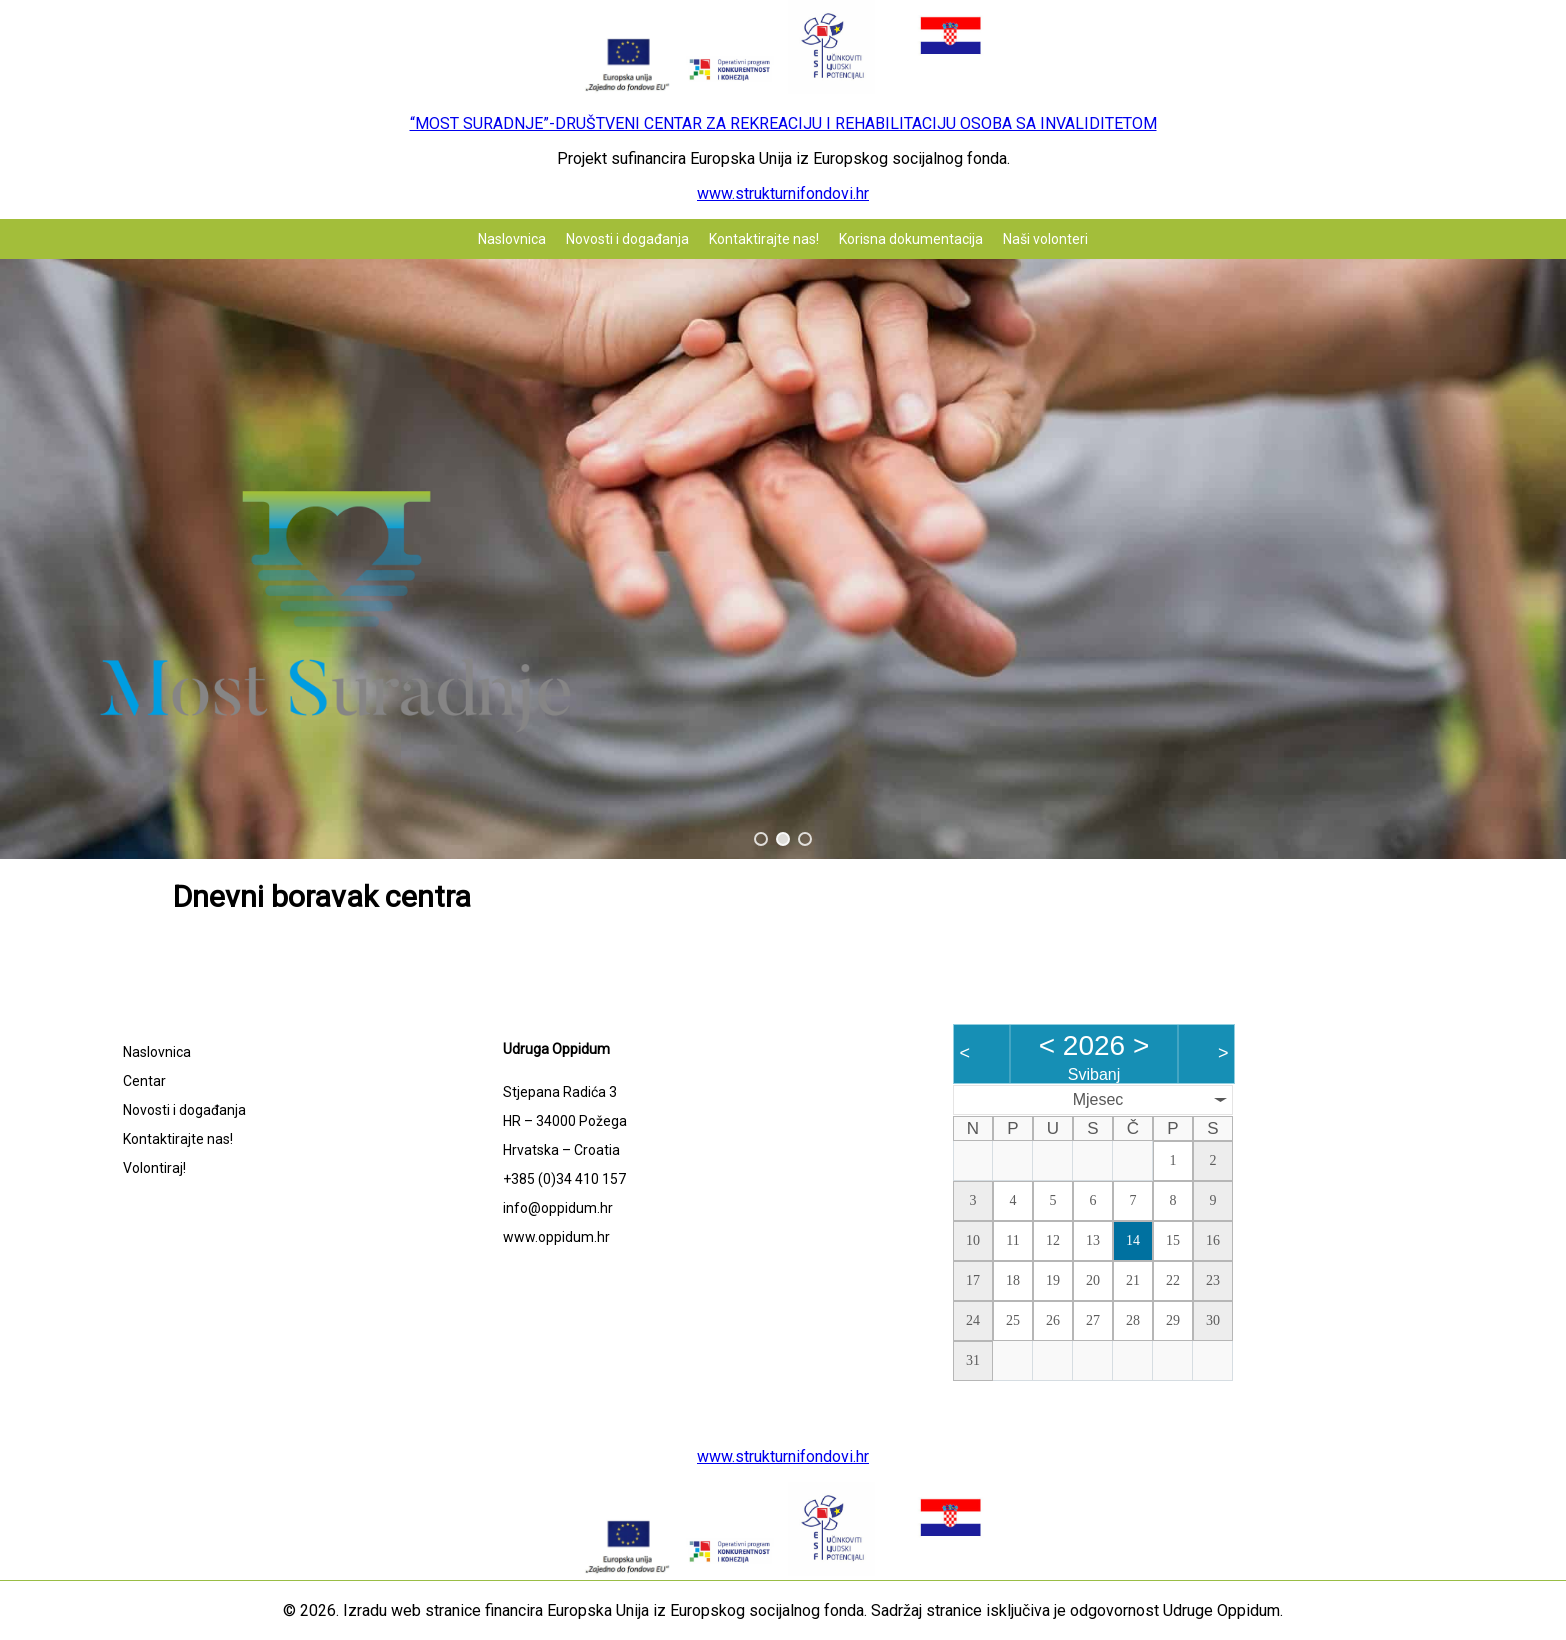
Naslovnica (512, 239)
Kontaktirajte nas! (764, 239)
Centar (144, 1081)
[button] (761, 839)
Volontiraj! (154, 1168)
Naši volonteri (1045, 239)
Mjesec (1098, 1099)
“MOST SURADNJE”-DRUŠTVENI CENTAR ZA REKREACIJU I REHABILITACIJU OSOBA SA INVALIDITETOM (783, 123)
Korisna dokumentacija (911, 239)
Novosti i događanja (627, 239)
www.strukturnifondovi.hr (783, 193)
